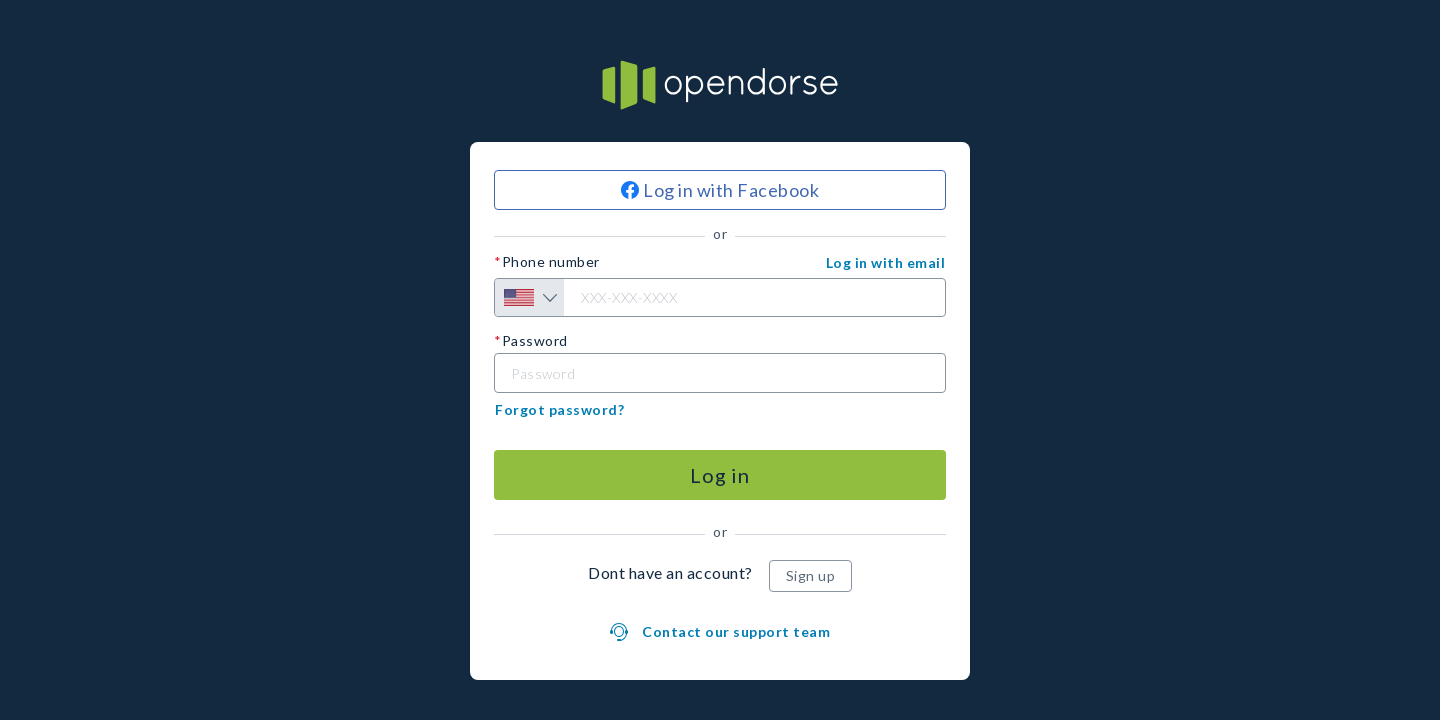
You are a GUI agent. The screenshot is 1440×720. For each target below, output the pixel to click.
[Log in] (720, 475)
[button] (886, 263)
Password (535, 341)
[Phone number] (720, 297)
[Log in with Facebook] (720, 190)
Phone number (551, 262)
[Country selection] (529, 297)
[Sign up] (811, 576)
